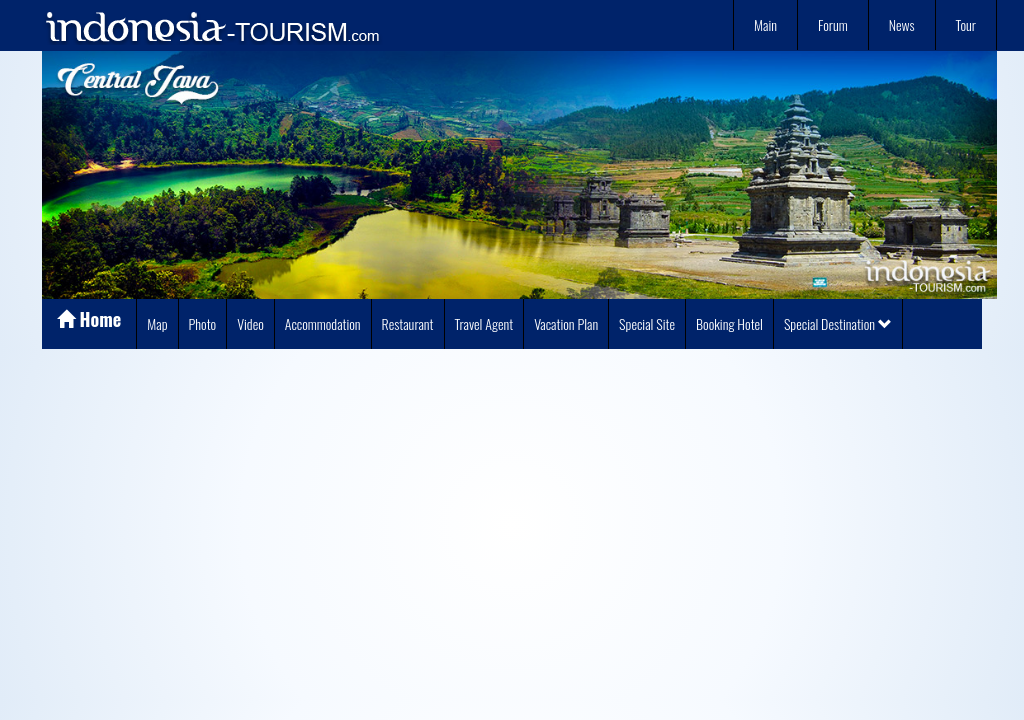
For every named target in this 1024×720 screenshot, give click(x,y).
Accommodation (323, 323)
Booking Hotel (729, 323)
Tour (966, 24)
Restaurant (408, 323)
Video (250, 323)
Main (765, 24)
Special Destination (838, 323)
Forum (833, 24)
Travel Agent (484, 323)
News (902, 24)
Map (157, 323)
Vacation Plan (566, 323)
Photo (203, 323)
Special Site (647, 323)
